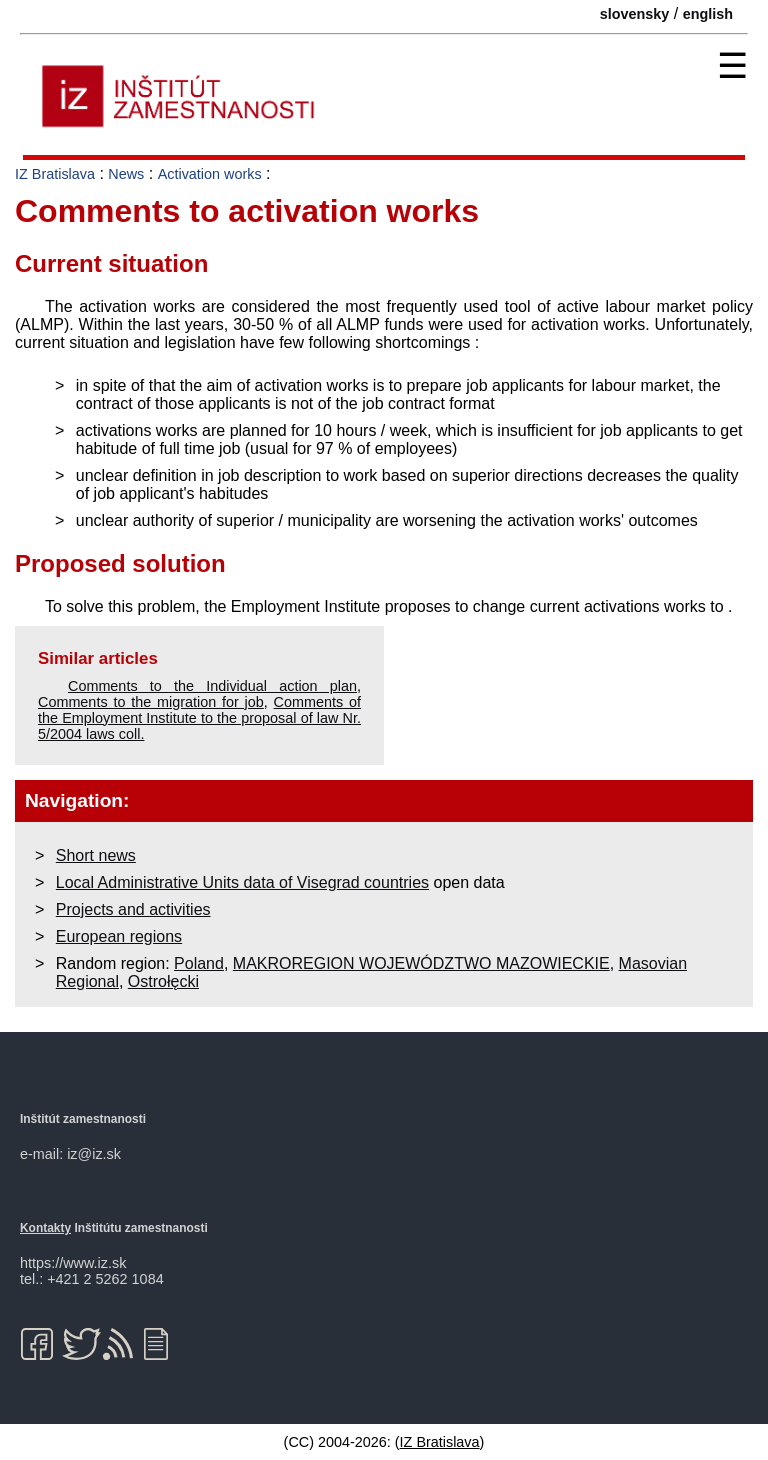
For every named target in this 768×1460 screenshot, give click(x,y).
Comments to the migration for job (151, 702)
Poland (199, 963)
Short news (96, 855)
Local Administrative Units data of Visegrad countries (242, 882)
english (708, 14)
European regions (119, 936)
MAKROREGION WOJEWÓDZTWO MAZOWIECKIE (421, 963)
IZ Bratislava (55, 174)
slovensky (635, 14)
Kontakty (45, 1228)
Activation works (210, 174)
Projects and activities (133, 909)
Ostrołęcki (163, 981)
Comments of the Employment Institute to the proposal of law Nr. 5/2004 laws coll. (199, 718)
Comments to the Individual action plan (212, 686)
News (126, 174)
